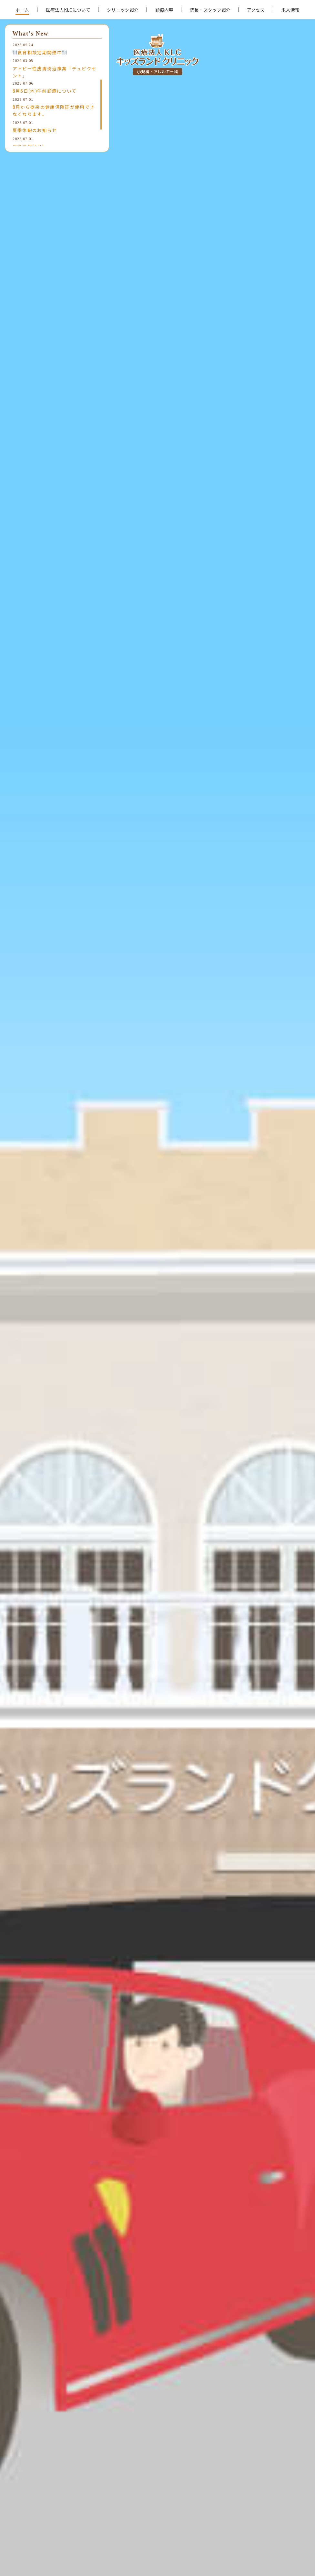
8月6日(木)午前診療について (45, 91)
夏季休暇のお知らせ (35, 130)
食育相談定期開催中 (39, 52)
